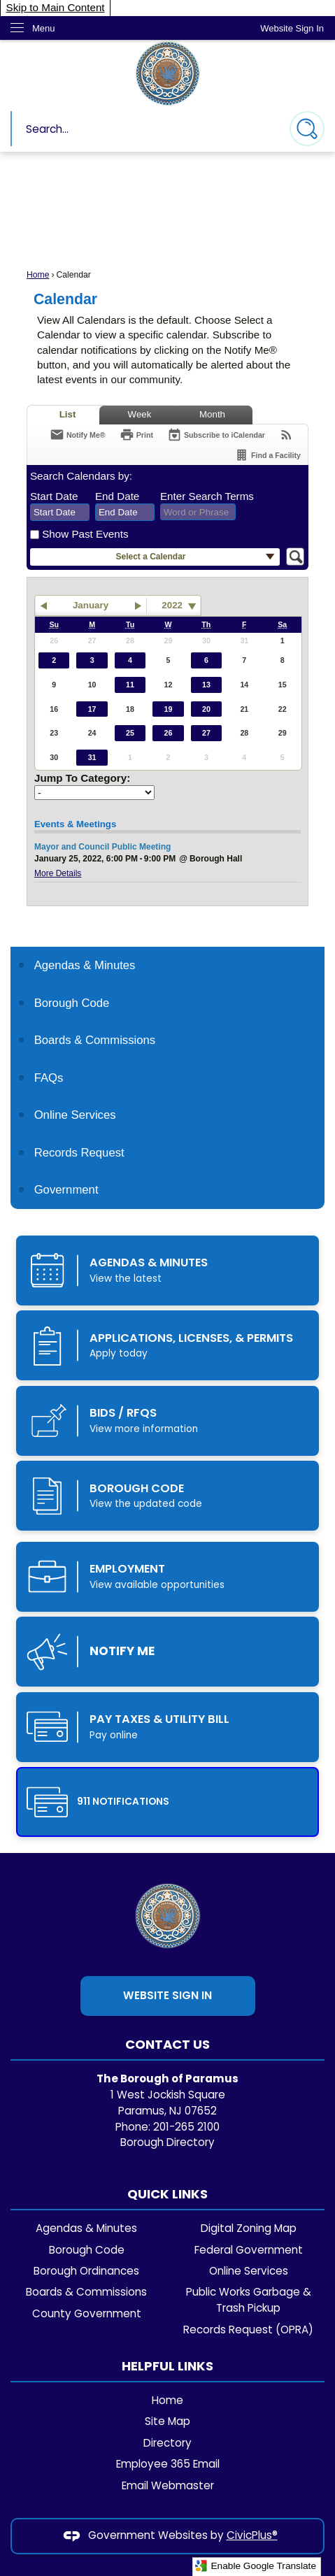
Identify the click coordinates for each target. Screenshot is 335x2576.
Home (38, 275)
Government (66, 1189)
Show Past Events (85, 534)
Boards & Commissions (86, 2291)
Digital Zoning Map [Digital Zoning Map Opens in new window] (249, 2228)
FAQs (49, 1078)
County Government (86, 2313)
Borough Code (72, 1003)
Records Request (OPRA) (248, 2329)
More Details (57, 873)
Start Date (54, 496)
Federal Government (248, 2249)
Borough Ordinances (86, 2270)
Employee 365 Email (168, 2463)
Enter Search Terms (207, 496)
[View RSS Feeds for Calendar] (286, 434)
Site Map (167, 2421)
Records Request (79, 1152)
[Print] (136, 434)
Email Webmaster (168, 2485)
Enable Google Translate (255, 2566)
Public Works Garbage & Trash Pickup (248, 2299)
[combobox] (60, 512)
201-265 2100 (186, 2126)
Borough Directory (167, 2142)
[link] (292, 28)
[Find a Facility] (267, 455)
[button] (307, 128)
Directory (167, 2442)
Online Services (75, 1115)
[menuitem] (167, 965)
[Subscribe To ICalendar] (216, 434)
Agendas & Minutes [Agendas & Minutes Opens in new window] (85, 965)
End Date (117, 496)
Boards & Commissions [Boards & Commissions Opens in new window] (95, 1040)
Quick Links (167, 2194)
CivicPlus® (252, 2535)
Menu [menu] (43, 28)
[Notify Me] (78, 434)
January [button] (90, 605)
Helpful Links (167, 2366)
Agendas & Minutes (86, 2228)
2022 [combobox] (172, 605)
